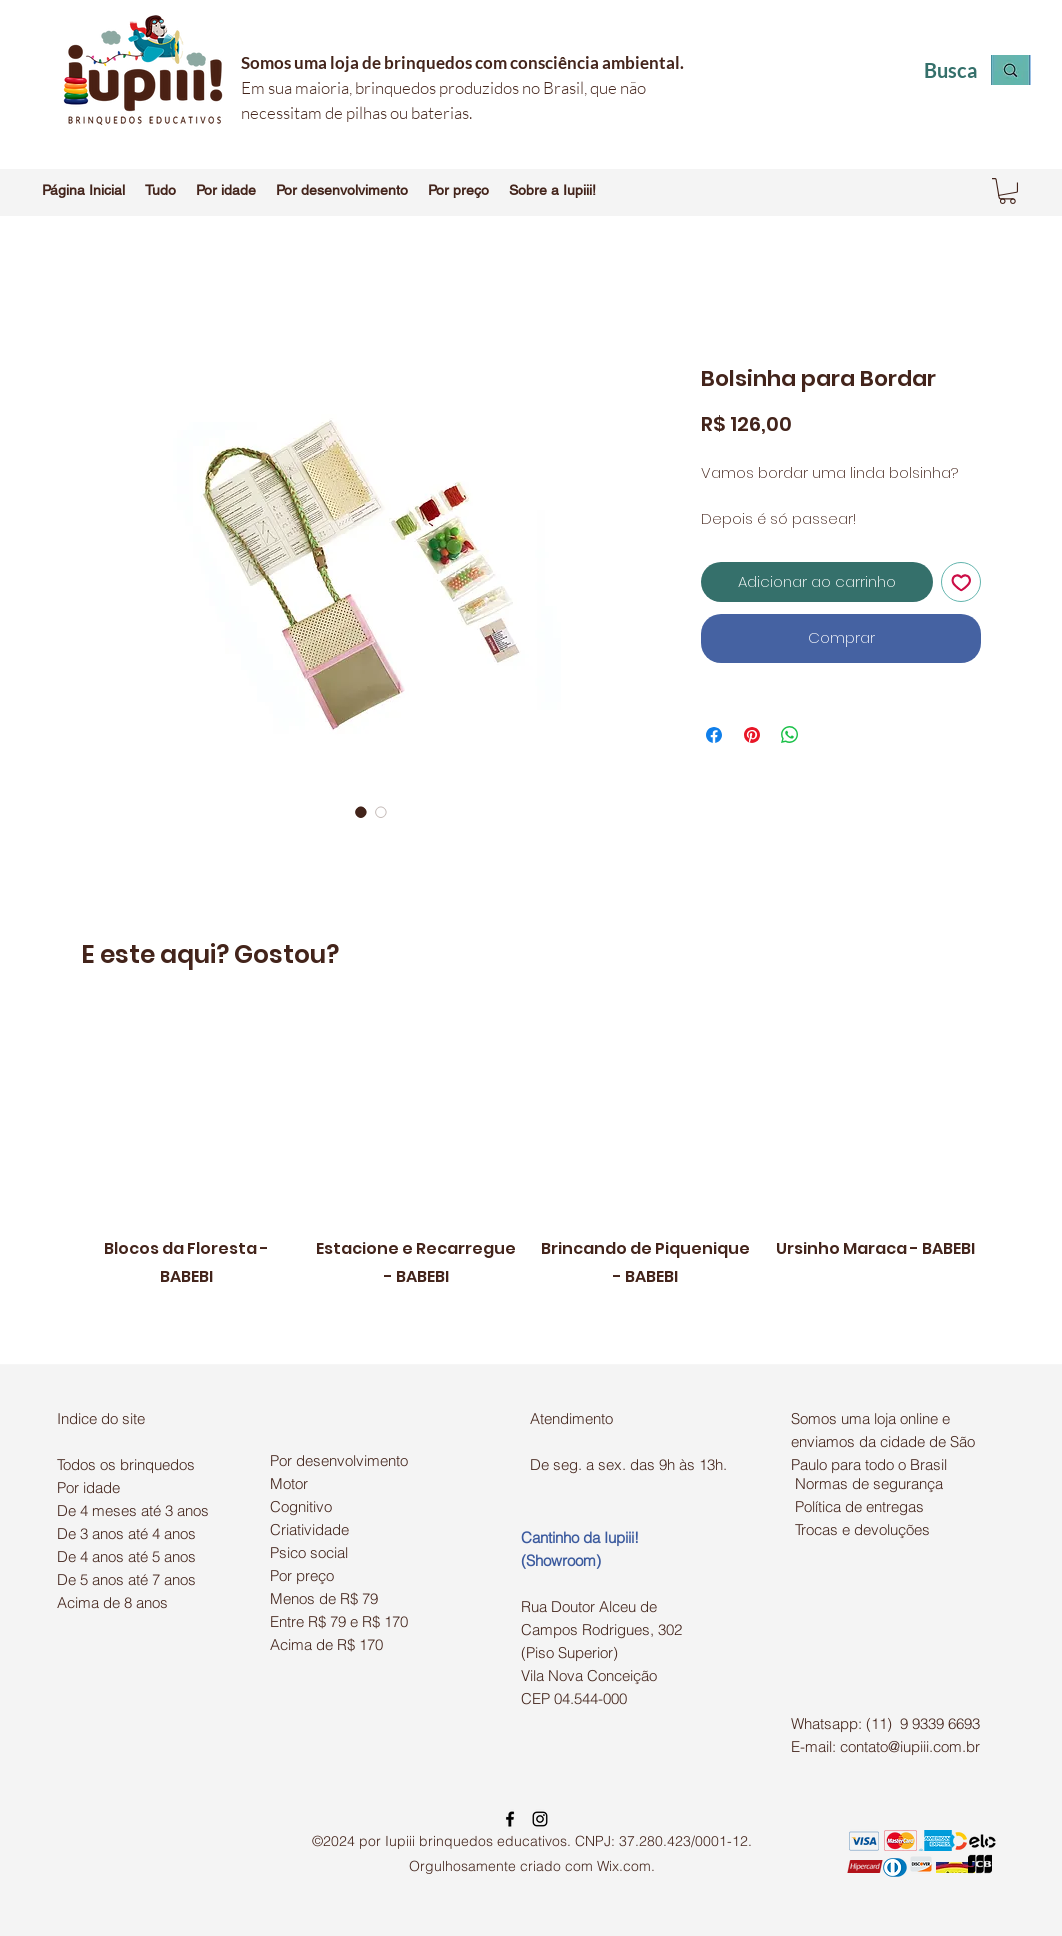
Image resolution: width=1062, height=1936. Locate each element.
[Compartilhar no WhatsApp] (790, 735)
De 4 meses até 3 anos (133, 1510)
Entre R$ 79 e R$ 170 (339, 1621)
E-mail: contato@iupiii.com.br (885, 1746)
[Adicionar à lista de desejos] (961, 582)
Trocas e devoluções (862, 1529)
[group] (531, 1178)
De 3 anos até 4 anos (126, 1533)
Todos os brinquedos (126, 1464)
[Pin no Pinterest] (752, 735)
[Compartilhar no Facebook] (714, 735)
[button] (160, 190)
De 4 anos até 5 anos (126, 1556)
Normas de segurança (869, 1483)
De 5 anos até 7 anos (126, 1579)
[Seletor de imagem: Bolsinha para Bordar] (361, 812)
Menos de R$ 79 (324, 1598)
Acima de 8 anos (112, 1602)
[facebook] (510, 1819)
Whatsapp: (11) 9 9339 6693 (885, 1723)
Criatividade (309, 1529)
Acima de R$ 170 (326, 1644)
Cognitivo (301, 1506)
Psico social (309, 1552)
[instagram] (540, 1819)
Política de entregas (859, 1506)
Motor (289, 1483)
